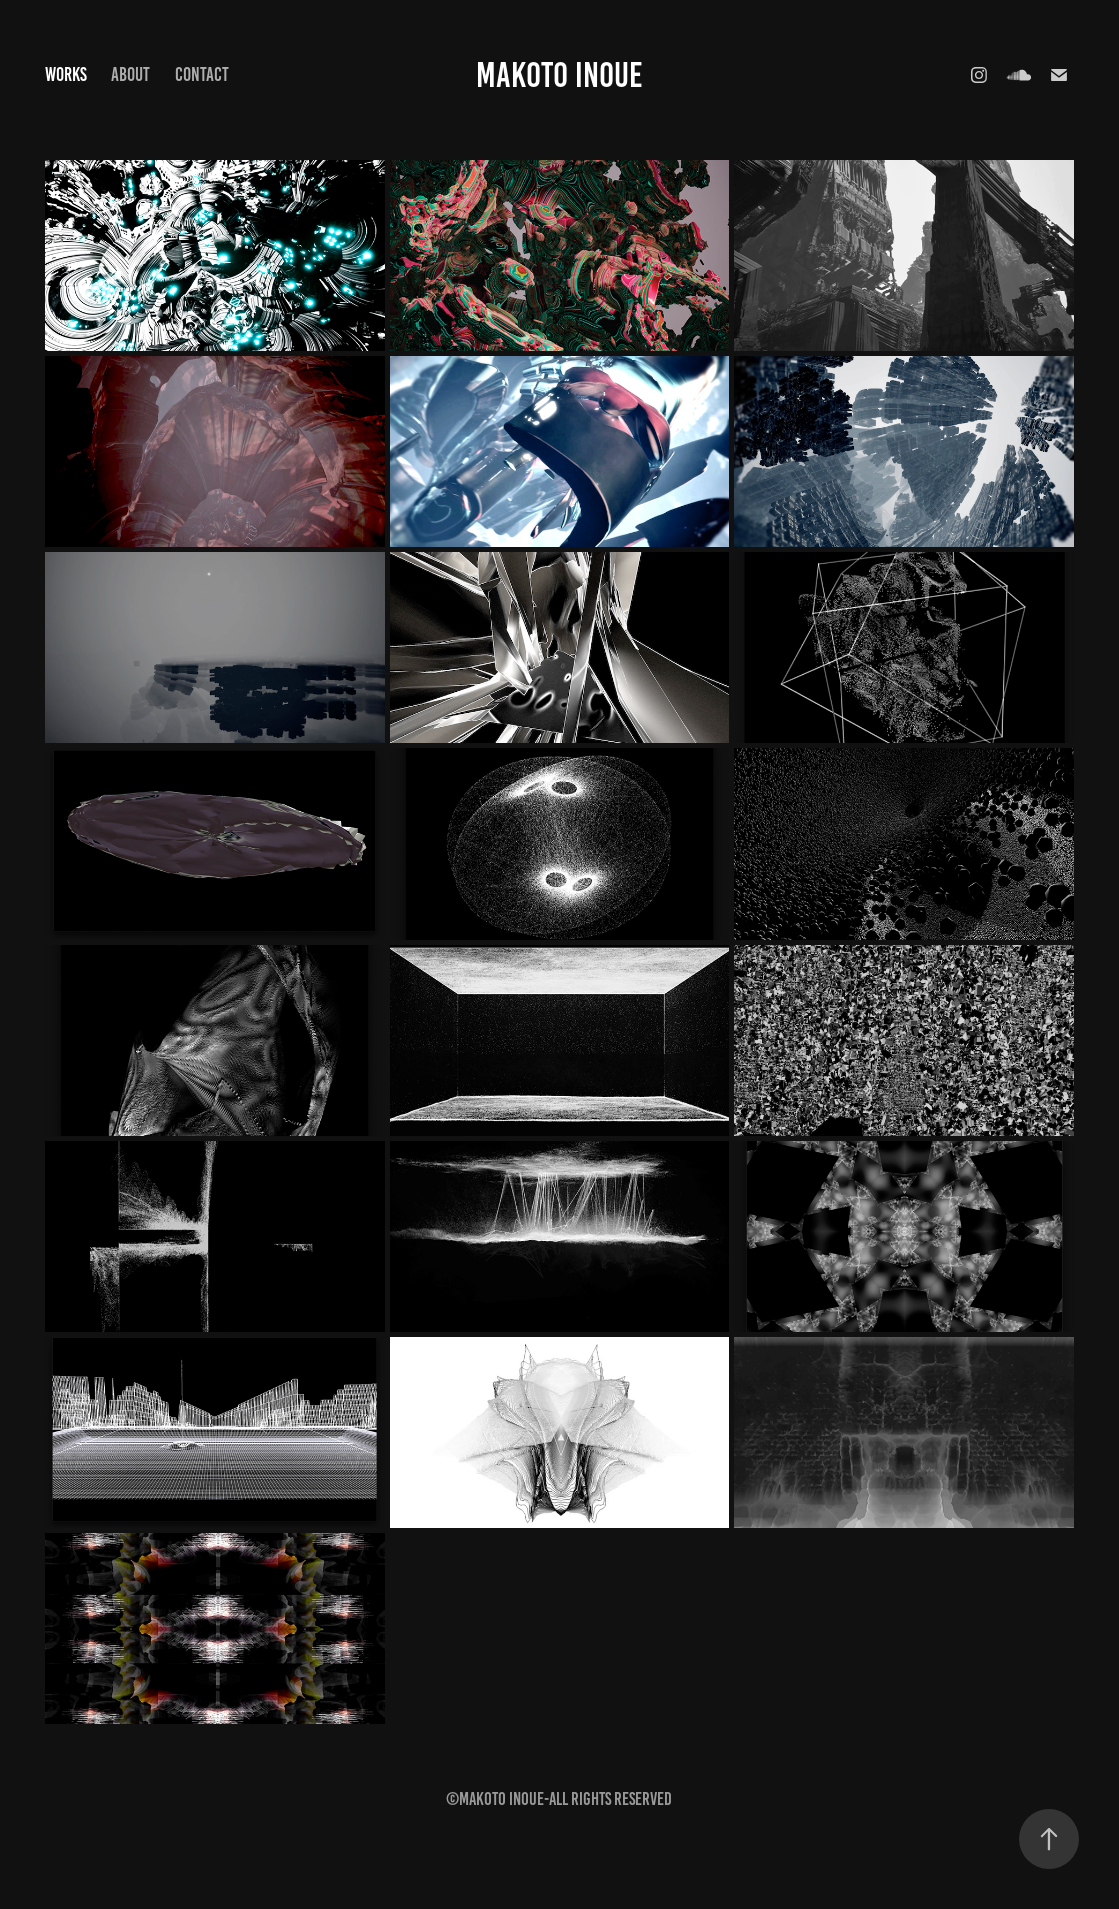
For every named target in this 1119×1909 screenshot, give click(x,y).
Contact (202, 74)
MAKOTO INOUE (559, 75)
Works (66, 74)
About (130, 74)
